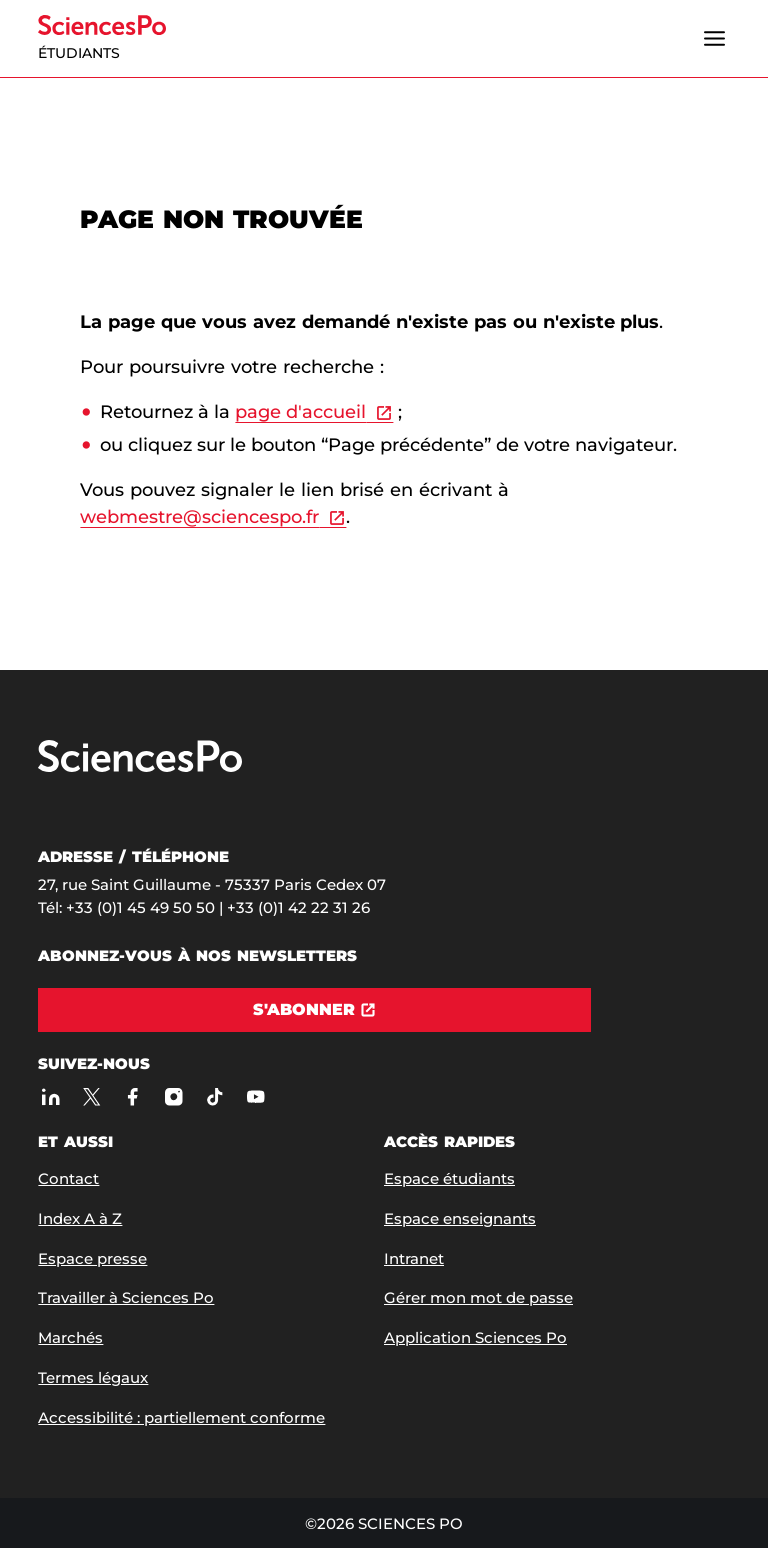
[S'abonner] (314, 1010)
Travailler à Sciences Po (126, 1297)
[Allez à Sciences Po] (140, 767)
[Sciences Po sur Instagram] (173, 1097)
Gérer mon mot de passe (478, 1297)
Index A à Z (80, 1218)
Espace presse (92, 1258)
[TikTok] (214, 1097)
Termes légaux (93, 1377)
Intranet (414, 1258)
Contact (68, 1178)
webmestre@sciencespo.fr (199, 517)
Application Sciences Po (475, 1337)
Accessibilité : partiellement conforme (181, 1417)
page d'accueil (300, 412)
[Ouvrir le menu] (715, 39)
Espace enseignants (460, 1218)
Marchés (70, 1337)
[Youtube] (255, 1097)
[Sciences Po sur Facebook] (132, 1097)
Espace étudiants (449, 1178)
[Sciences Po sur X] (91, 1097)
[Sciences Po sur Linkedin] (50, 1097)
